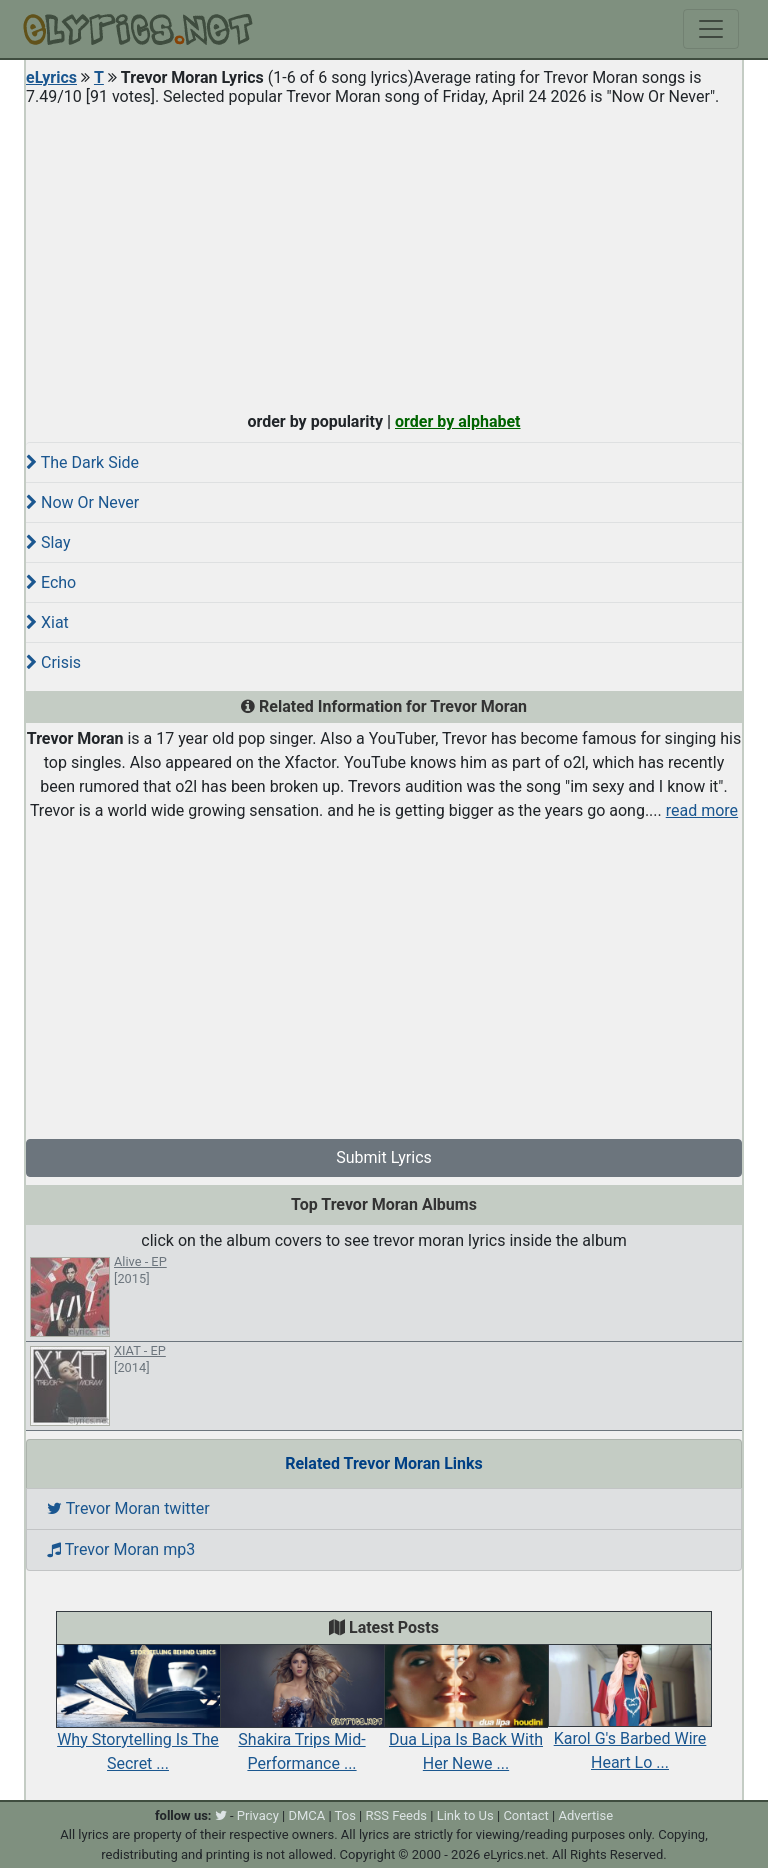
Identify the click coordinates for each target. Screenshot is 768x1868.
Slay (48, 542)
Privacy (258, 1815)
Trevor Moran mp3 (121, 1549)
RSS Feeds (397, 1815)
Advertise (585, 1815)
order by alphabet (458, 421)
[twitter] (221, 1815)
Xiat (47, 622)
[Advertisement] (384, 254)
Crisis (53, 662)
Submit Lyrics (384, 1157)
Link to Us (465, 1815)
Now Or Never (82, 502)
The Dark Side (82, 462)
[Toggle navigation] (711, 29)
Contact (525, 1815)
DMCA (306, 1815)
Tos (345, 1815)
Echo (51, 582)
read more (702, 810)
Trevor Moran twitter (128, 1508)
